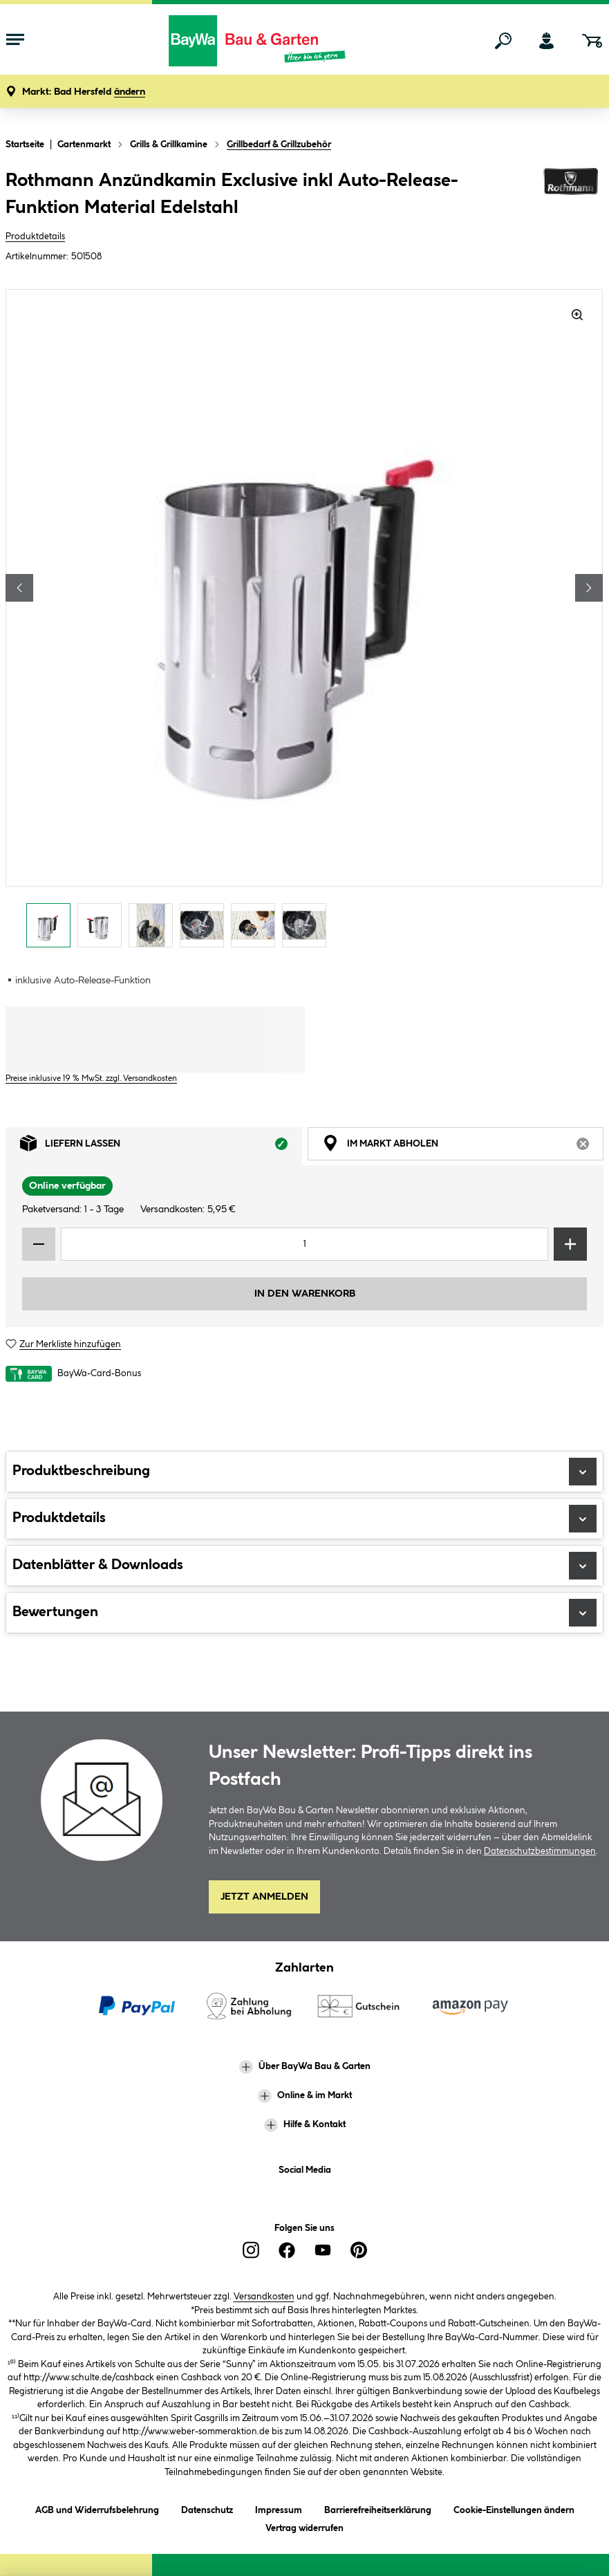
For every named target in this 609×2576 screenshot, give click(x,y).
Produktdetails (35, 236)
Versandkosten (264, 2296)
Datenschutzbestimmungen (540, 1851)
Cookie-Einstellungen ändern (513, 2507)
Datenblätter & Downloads (304, 1565)
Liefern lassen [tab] (161, 1146)
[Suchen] (503, 40)
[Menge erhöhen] (570, 1244)
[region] (304, 622)
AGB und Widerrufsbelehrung (97, 2507)
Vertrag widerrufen (304, 2528)
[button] (83, 92)
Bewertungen (304, 1613)
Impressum (278, 2507)
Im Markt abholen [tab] (463, 1146)
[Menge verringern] (38, 1244)
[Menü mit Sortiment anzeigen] (15, 40)
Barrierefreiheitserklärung (377, 2507)
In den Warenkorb (304, 1294)
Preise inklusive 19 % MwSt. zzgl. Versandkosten (91, 1078)
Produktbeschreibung (304, 1471)
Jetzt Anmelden (264, 1897)
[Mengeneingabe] (304, 1244)
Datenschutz (207, 2507)
